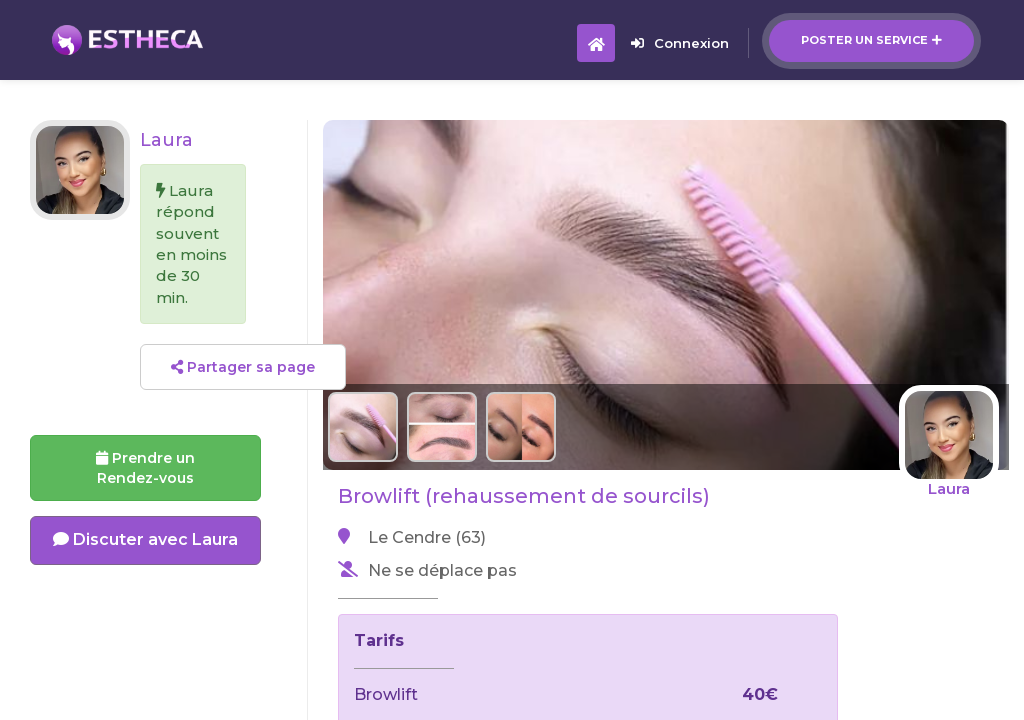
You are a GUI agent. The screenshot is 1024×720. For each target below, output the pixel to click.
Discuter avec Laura (145, 539)
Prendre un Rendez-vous (145, 468)
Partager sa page (243, 367)
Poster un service (871, 40)
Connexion (680, 43)
